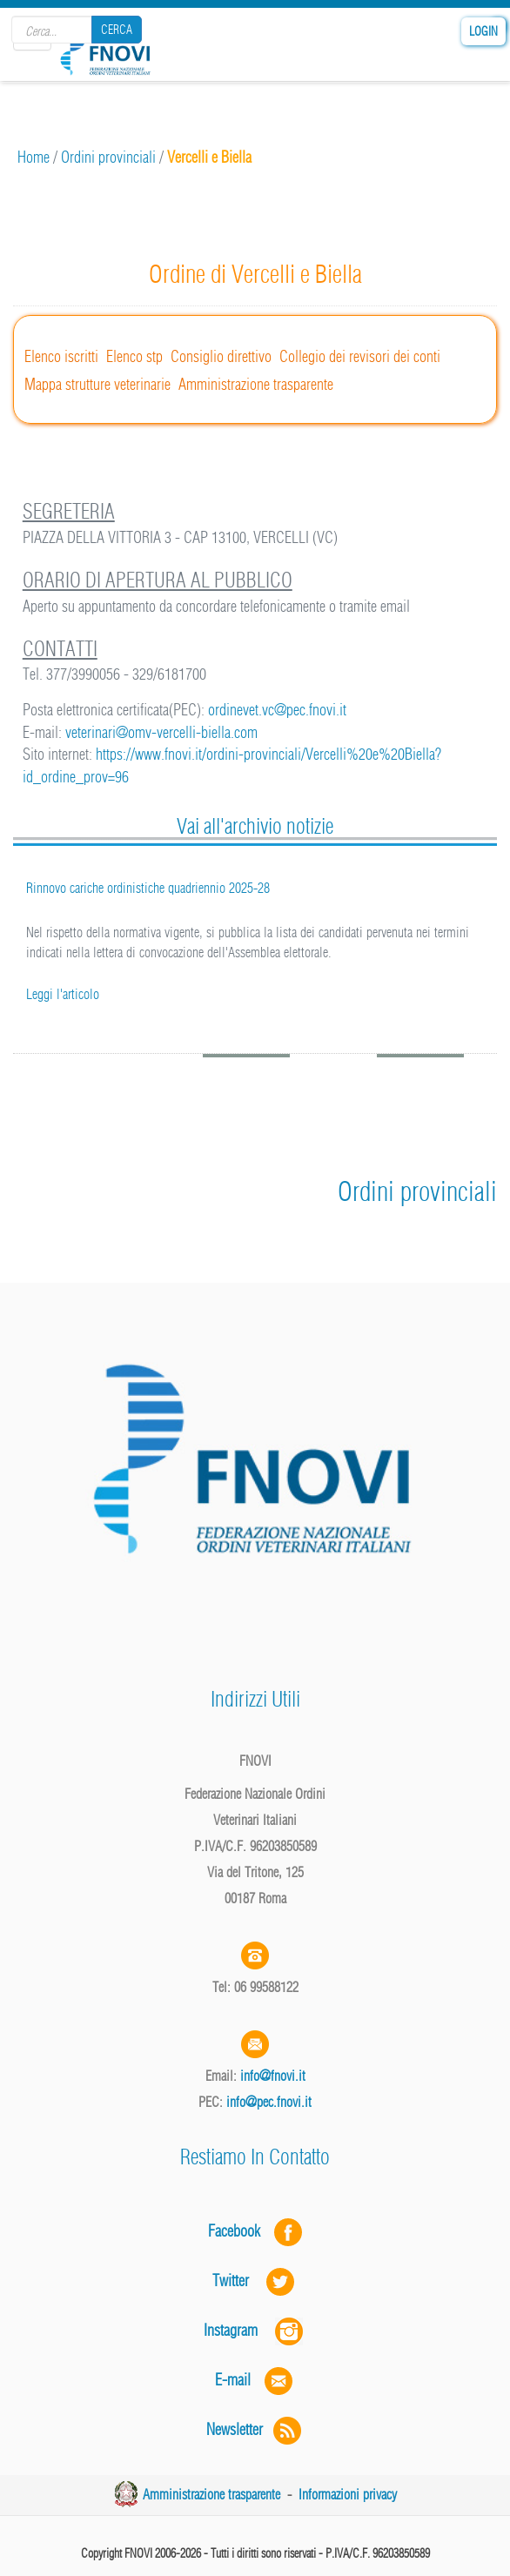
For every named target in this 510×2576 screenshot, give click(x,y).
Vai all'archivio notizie (255, 826)
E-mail (233, 2380)
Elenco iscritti (61, 356)
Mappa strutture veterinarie (97, 384)
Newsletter (255, 2429)
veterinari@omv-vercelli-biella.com (161, 732)
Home (33, 157)
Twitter (255, 2281)
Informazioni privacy (348, 2494)
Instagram (255, 2330)
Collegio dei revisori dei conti (359, 356)
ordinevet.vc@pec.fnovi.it (277, 710)
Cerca (116, 29)
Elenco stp (134, 356)
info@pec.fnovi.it (269, 2101)
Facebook (239, 2231)
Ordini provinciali (108, 157)
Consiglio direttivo (221, 356)
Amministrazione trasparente (255, 384)
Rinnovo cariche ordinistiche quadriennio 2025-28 (148, 887)
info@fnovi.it (272, 2075)
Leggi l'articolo (62, 994)
